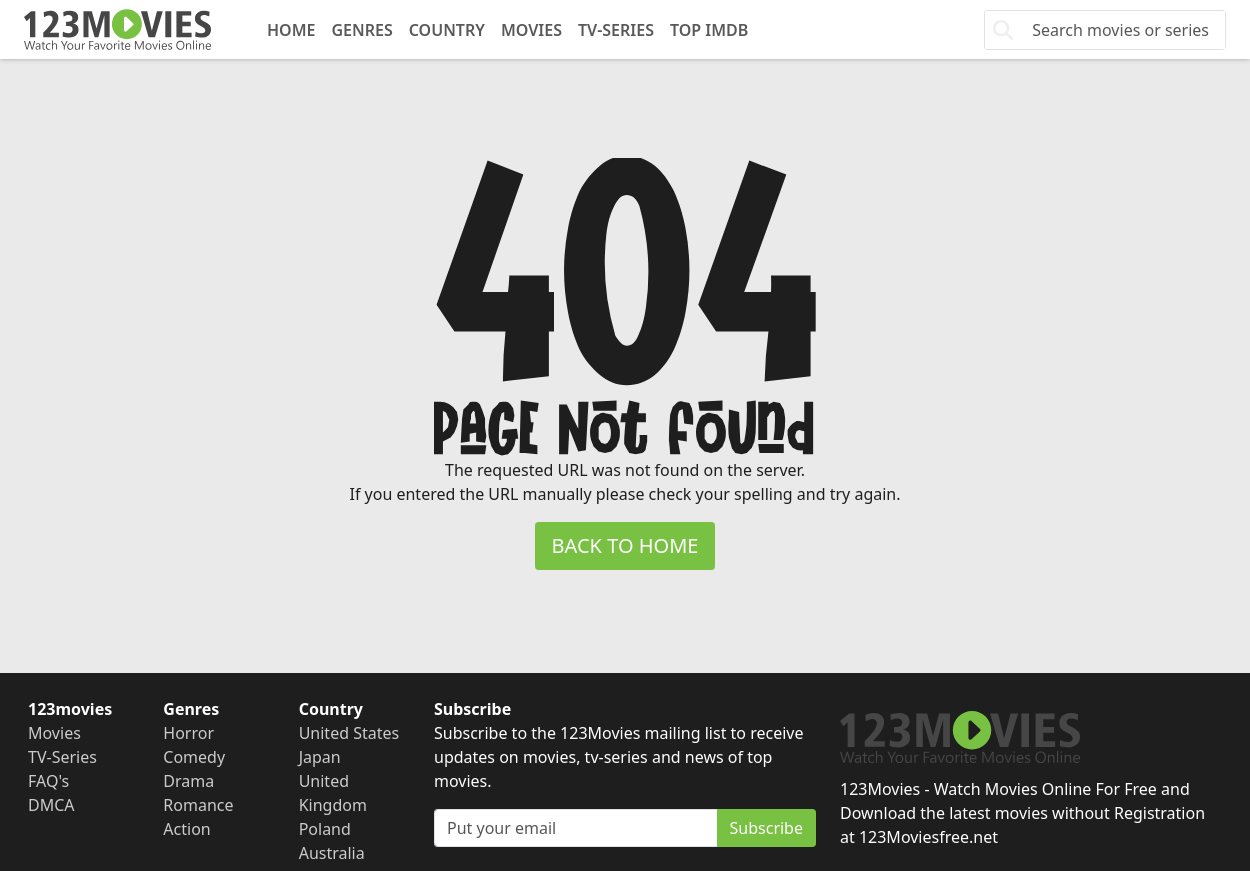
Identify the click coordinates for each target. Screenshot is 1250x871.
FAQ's (48, 781)
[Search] (1122, 30)
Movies (531, 30)
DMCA (51, 805)
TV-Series (616, 30)
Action (186, 829)
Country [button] (447, 30)
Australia (332, 853)
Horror (188, 733)
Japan (320, 757)
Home (291, 30)
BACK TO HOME (625, 545)
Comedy (194, 757)
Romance (198, 805)
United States (349, 733)
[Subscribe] (576, 828)
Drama (188, 781)
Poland (325, 829)
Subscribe (766, 828)
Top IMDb (709, 30)
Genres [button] (361, 30)
